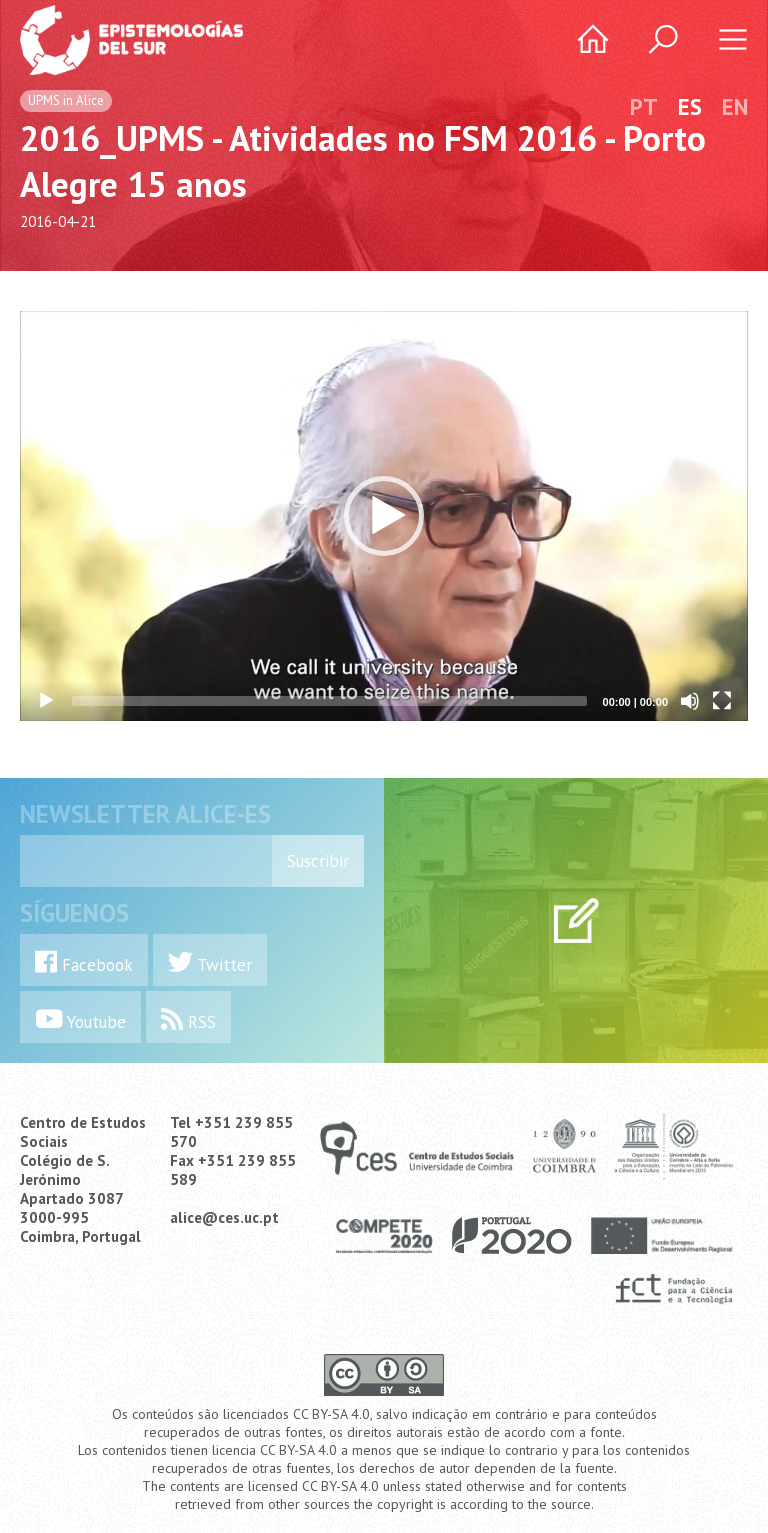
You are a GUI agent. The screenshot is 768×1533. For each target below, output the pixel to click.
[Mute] (690, 701)
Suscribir (318, 861)
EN (735, 106)
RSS (188, 1019)
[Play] (46, 701)
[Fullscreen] (722, 701)
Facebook (84, 962)
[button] (384, 516)
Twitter (210, 962)
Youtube (80, 1019)
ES (690, 106)
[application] (384, 516)
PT (644, 106)
